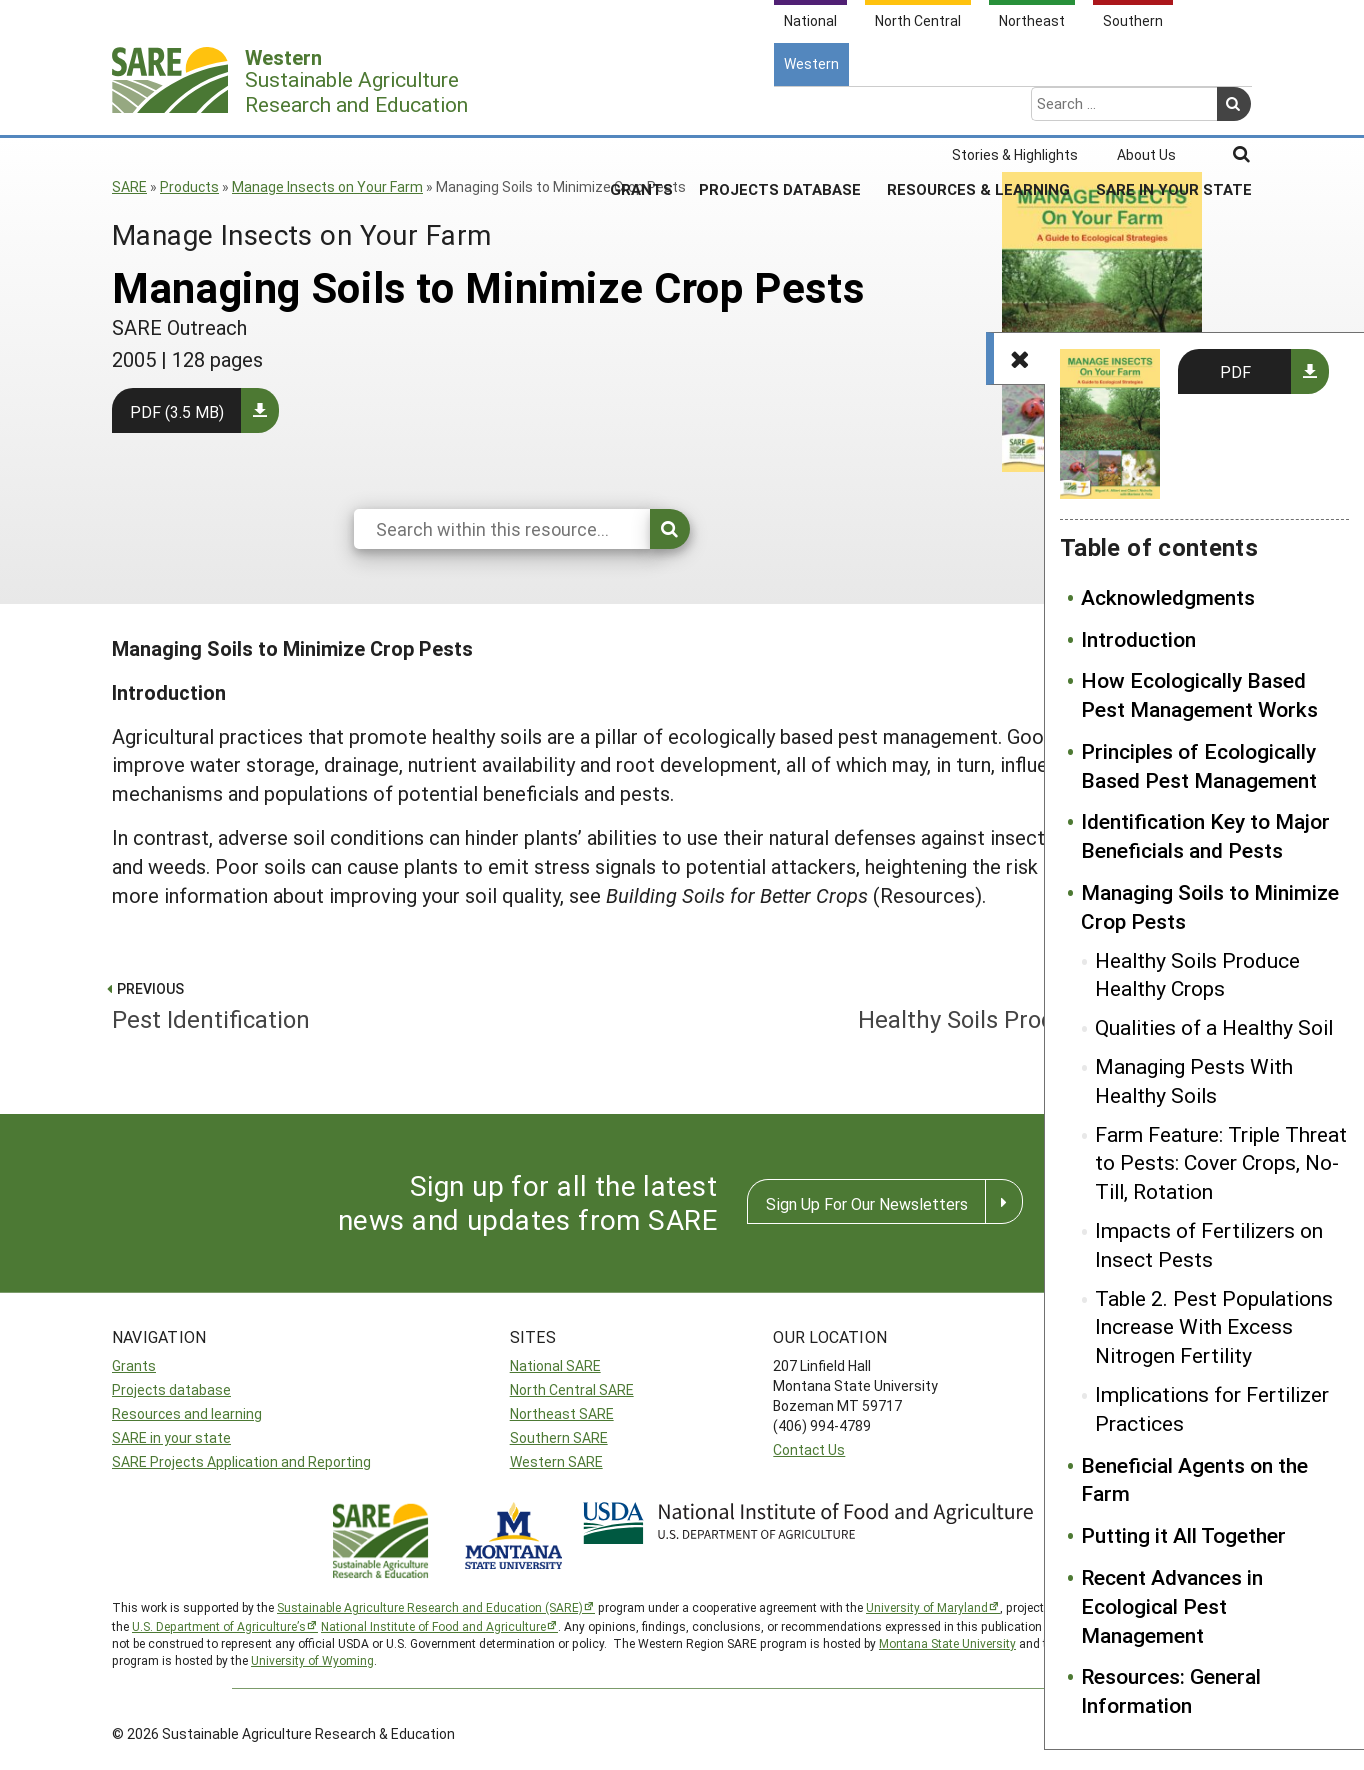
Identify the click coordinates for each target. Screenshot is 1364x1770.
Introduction (1138, 639)
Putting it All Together (1183, 1535)
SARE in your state (171, 1437)
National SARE (555, 1365)
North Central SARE (572, 1389)
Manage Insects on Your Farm (327, 186)
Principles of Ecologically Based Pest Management (1199, 765)
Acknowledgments (1168, 597)
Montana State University (947, 1643)
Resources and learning (187, 1413)
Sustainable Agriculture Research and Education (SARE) (430, 1607)
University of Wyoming (312, 1660)
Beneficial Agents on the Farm (1194, 1479)
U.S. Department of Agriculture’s (219, 1626)
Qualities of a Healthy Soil (1214, 1027)
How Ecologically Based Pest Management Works (1199, 694)
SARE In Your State (1174, 109)
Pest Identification (388, 1004)
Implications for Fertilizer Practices (1212, 1408)
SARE (129, 186)
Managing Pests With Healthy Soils (1194, 1080)
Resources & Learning (978, 109)
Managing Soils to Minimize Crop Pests (1210, 906)
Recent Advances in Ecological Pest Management (1172, 1606)
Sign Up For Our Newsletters (867, 1203)
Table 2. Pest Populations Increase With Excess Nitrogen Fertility (1214, 1327)
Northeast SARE (562, 1413)
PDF (1235, 371)
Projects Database (780, 109)
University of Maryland (927, 1607)
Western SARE (556, 1461)
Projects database (171, 1389)
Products (189, 186)
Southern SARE (559, 1437)
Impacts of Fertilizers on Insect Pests (1209, 1244)
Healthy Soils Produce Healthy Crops (1197, 974)
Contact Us (809, 1449)
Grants (641, 109)
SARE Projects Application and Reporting (241, 1461)
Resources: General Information (1171, 1690)
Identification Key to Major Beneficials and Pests (1205, 835)
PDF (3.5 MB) (177, 411)
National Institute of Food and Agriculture (433, 1626)
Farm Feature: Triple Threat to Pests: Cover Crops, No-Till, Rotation (1221, 1163)
